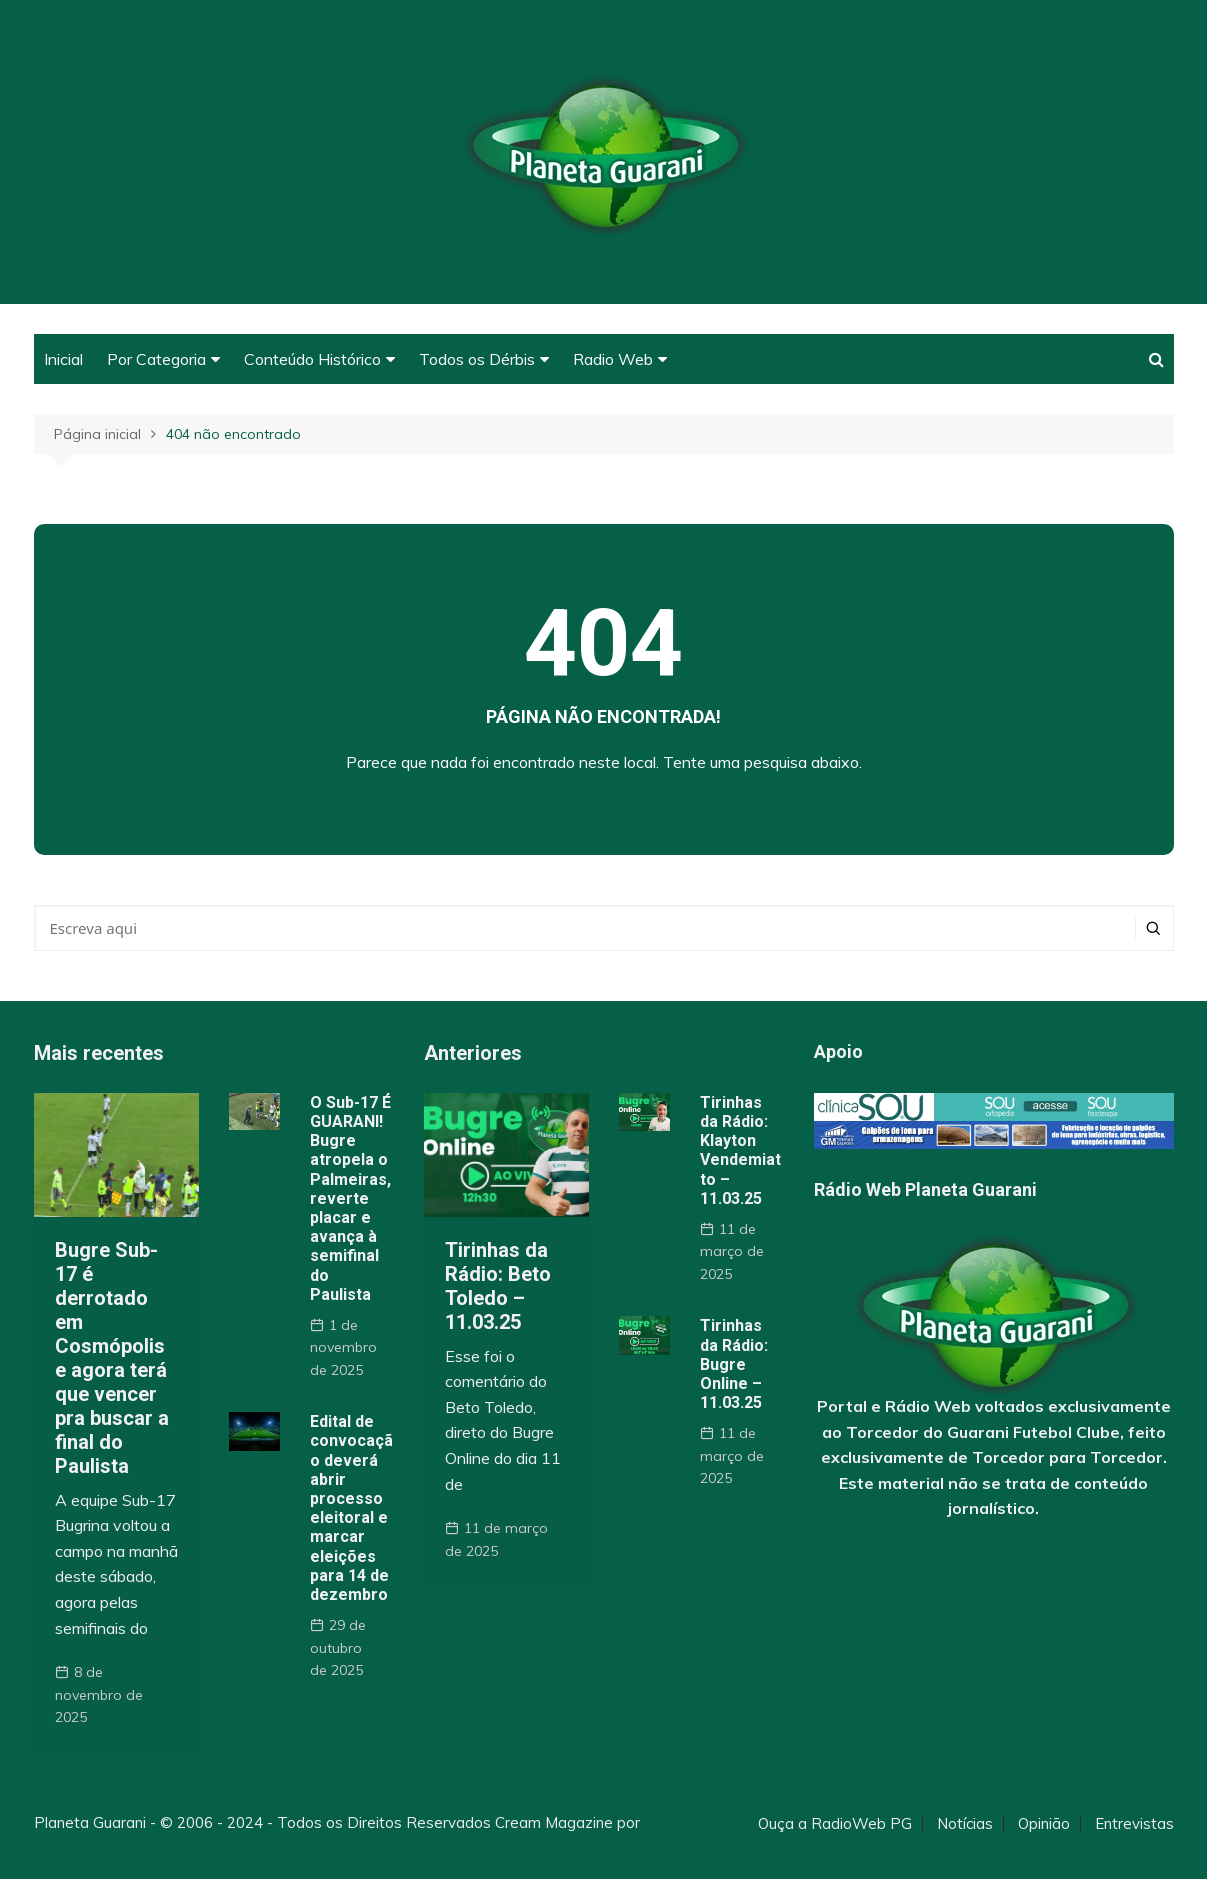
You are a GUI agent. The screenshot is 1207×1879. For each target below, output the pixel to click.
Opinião (1044, 1824)
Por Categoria (156, 359)
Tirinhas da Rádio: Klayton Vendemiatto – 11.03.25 (740, 1150)
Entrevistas (1134, 1824)
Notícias (965, 1824)
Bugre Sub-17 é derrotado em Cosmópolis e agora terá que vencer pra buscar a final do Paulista (112, 1358)
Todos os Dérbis (477, 359)
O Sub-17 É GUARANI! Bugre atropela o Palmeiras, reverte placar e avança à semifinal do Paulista (350, 1198)
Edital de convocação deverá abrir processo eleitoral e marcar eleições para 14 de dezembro (351, 1508)
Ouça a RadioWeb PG (835, 1824)
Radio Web (613, 359)
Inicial (63, 359)
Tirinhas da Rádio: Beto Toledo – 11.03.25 (498, 1286)
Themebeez (76, 1846)
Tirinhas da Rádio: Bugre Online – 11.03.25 (734, 1364)
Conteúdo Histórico (312, 359)
